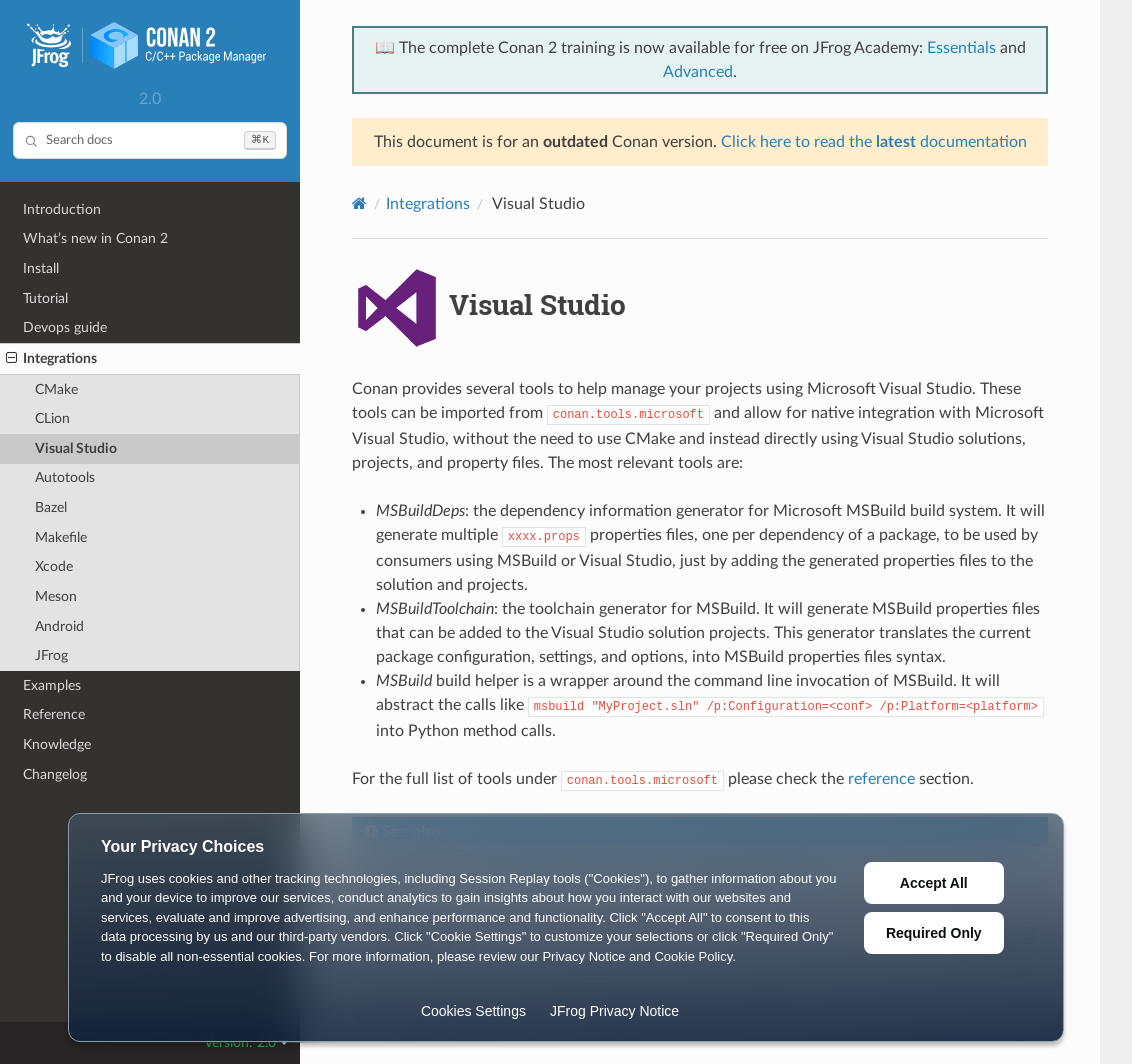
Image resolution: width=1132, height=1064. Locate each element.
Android (59, 626)
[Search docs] (150, 140)
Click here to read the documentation (874, 142)
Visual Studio (76, 448)
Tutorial (45, 298)
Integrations (51, 359)
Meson (56, 596)
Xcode (54, 566)
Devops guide (65, 327)
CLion (52, 418)
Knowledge (57, 744)
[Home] (359, 203)
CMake (56, 389)
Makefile (61, 537)
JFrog (51, 655)
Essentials (961, 48)
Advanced (698, 72)
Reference (54, 714)
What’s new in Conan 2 (95, 238)
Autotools (65, 477)
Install (41, 268)
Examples (52, 685)
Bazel (51, 507)
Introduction (62, 209)
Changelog (55, 774)
